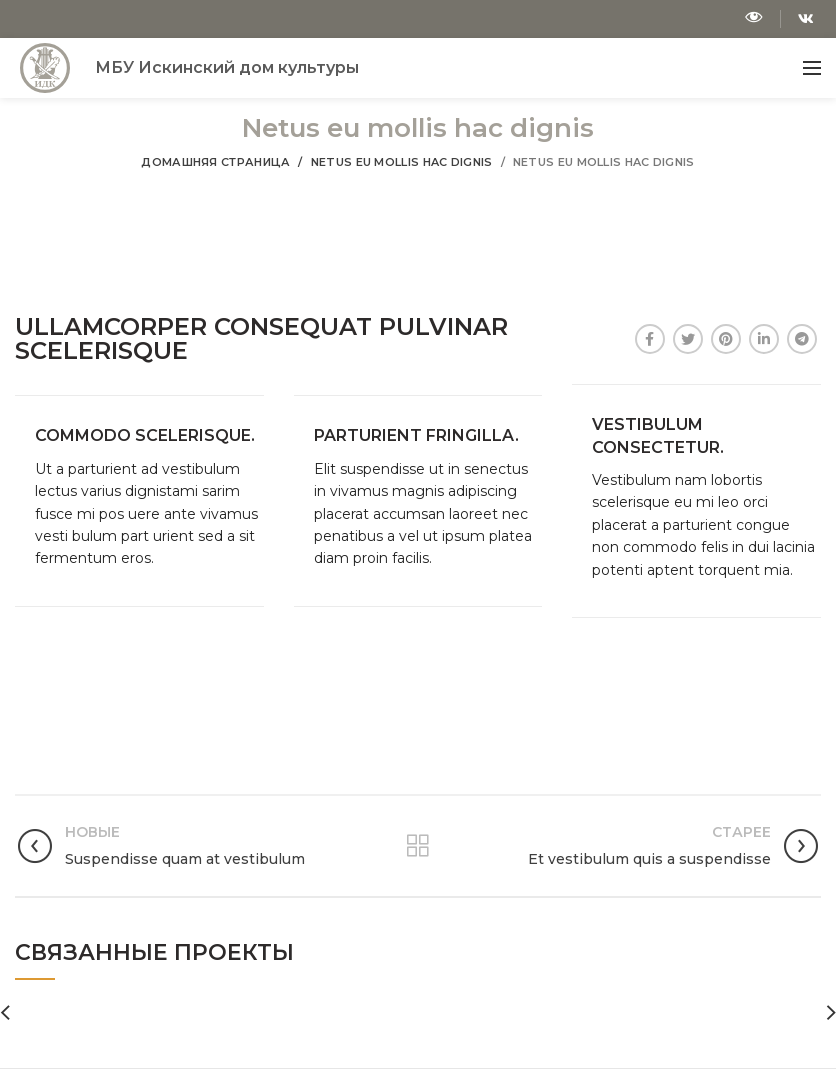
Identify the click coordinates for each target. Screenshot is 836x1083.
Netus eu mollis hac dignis (402, 162)
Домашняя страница (215, 162)
